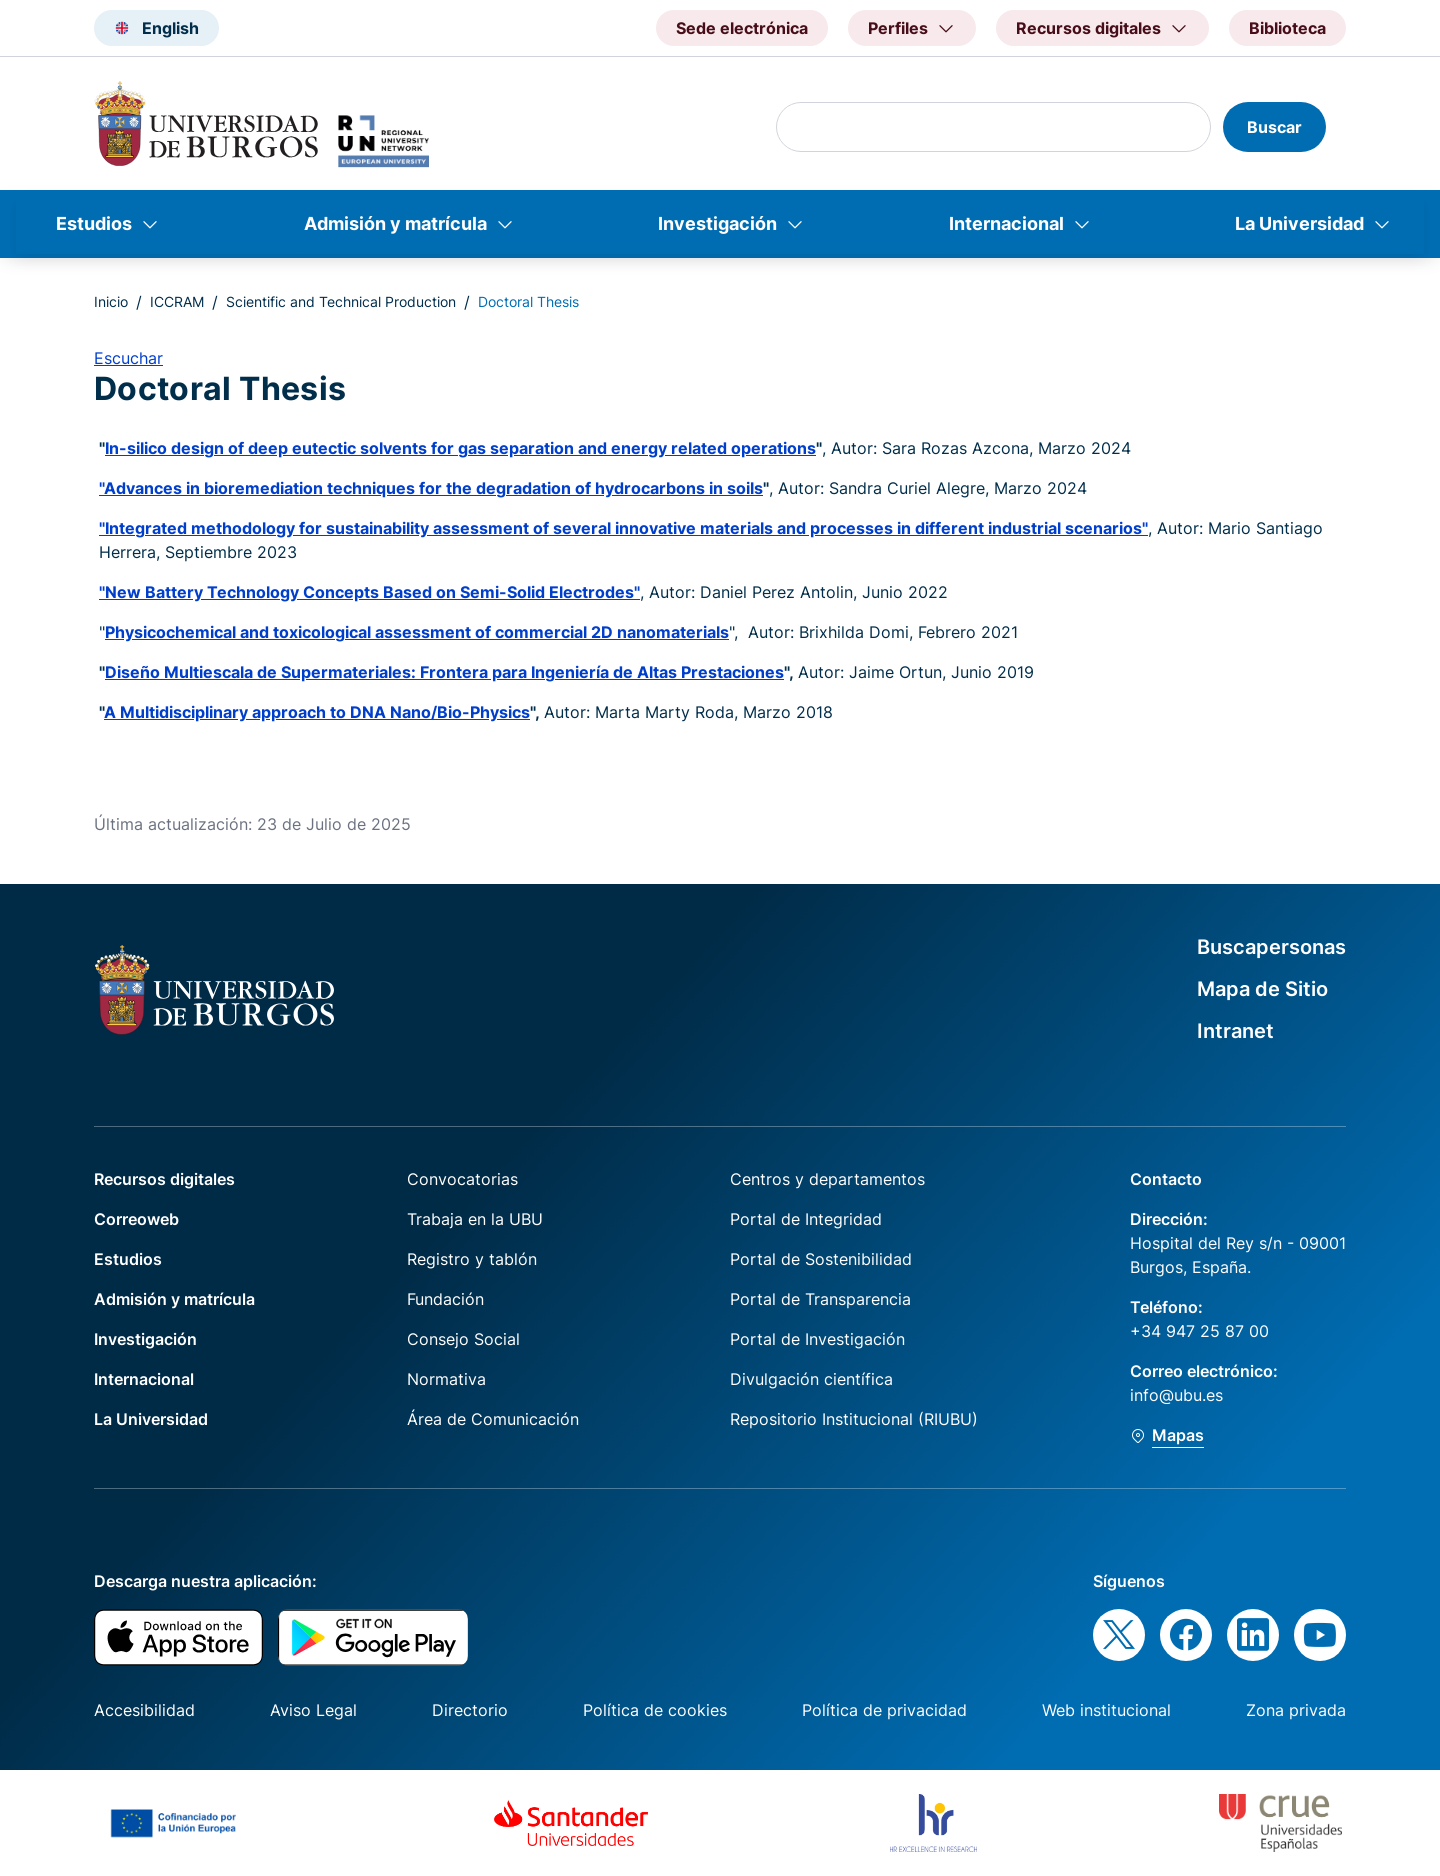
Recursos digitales (164, 1179)
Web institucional (1106, 1710)
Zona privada (1296, 1710)
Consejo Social (463, 1339)
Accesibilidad (144, 1710)
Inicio (111, 301)
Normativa (446, 1379)
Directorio (470, 1710)
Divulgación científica (811, 1379)
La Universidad (1299, 223)
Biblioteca (1287, 28)
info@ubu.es (1176, 1395)
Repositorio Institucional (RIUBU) (854, 1419)
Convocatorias (462, 1179)
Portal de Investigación (817, 1339)
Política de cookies (655, 1710)
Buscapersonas (1271, 947)
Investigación (717, 223)
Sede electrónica (742, 28)
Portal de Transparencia (820, 1299)
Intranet (1235, 1031)
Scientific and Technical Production (341, 301)
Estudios (94, 223)
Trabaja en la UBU (475, 1219)
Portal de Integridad (806, 1219)
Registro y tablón (472, 1259)
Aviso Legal (313, 1710)
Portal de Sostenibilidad (821, 1259)
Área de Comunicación (493, 1419)
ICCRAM (177, 301)
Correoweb (136, 1219)
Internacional (1006, 223)
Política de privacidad (884, 1710)
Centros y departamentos (827, 1179)
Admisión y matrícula (395, 223)
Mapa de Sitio (1262, 989)
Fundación (445, 1299)
